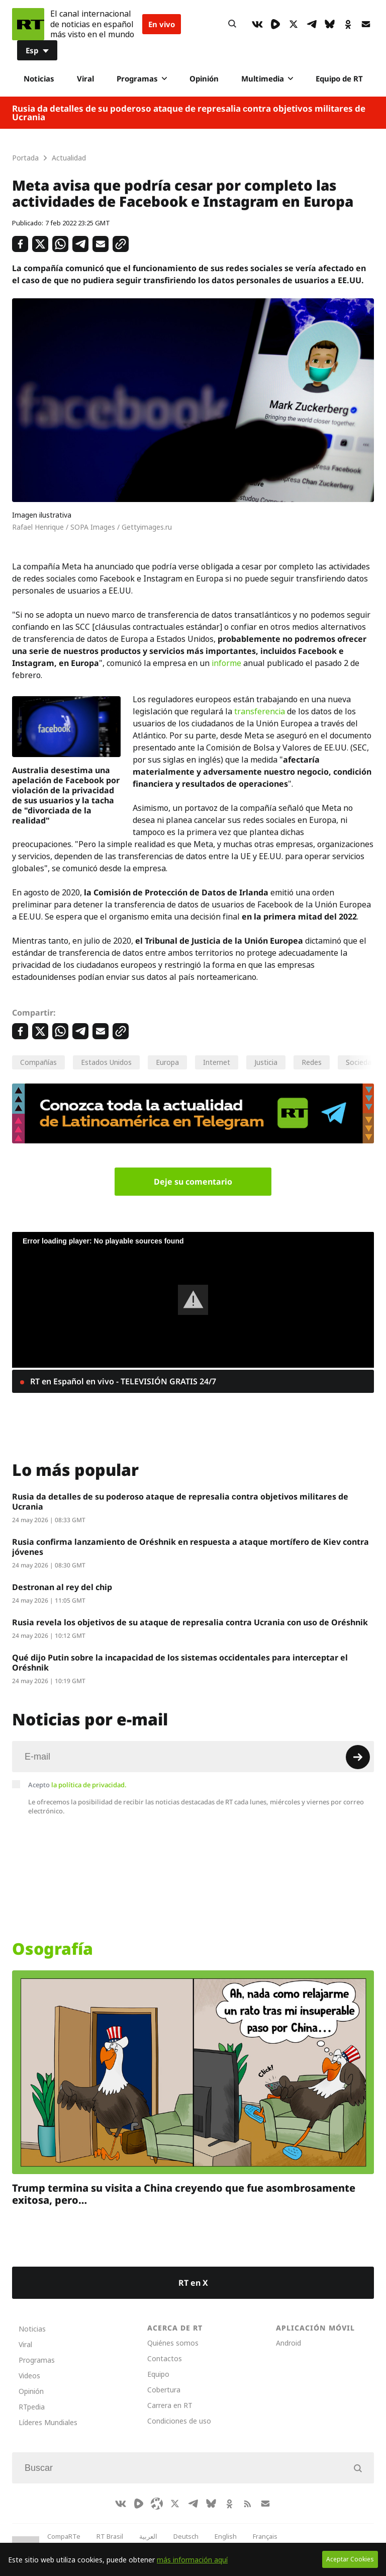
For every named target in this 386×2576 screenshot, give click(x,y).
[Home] (28, 24)
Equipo (158, 2374)
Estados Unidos (106, 1062)
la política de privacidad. (89, 1784)
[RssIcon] (247, 2504)
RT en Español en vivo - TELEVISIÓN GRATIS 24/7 (122, 1381)
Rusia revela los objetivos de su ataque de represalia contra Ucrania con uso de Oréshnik (190, 1622)
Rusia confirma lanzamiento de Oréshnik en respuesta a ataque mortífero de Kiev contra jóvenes (190, 1546)
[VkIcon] (257, 24)
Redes (312, 1062)
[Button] (232, 24)
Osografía (52, 1948)
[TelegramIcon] (312, 24)
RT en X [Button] (193, 2282)
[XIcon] (293, 24)
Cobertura (163, 2389)
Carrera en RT (169, 2405)
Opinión (204, 78)
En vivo (161, 24)
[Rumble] (275, 24)
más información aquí (192, 2559)
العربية (148, 2536)
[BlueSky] (330, 24)
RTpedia (32, 2406)
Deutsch (186, 2536)
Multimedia (267, 78)
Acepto (77, 1784)
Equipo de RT (339, 78)
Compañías (38, 1062)
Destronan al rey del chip (62, 1587)
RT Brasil (109, 2536)
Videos (29, 2375)
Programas (142, 78)
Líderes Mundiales (48, 2422)
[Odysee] (157, 2504)
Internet (216, 1062)
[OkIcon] (348, 24)
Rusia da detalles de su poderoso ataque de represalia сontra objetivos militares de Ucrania (188, 112)
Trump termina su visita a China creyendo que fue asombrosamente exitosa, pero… (183, 2194)
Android (288, 2343)
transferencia (259, 711)
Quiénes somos (173, 2343)
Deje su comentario (193, 1181)
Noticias (39, 78)
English (226, 2536)
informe (226, 663)
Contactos (164, 2358)
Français (265, 2536)
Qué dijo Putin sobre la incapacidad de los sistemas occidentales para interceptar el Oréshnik (180, 1662)
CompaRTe (63, 2536)
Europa (167, 1062)
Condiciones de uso (179, 2421)
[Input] (193, 1756)
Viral (85, 78)
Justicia (265, 1062)
